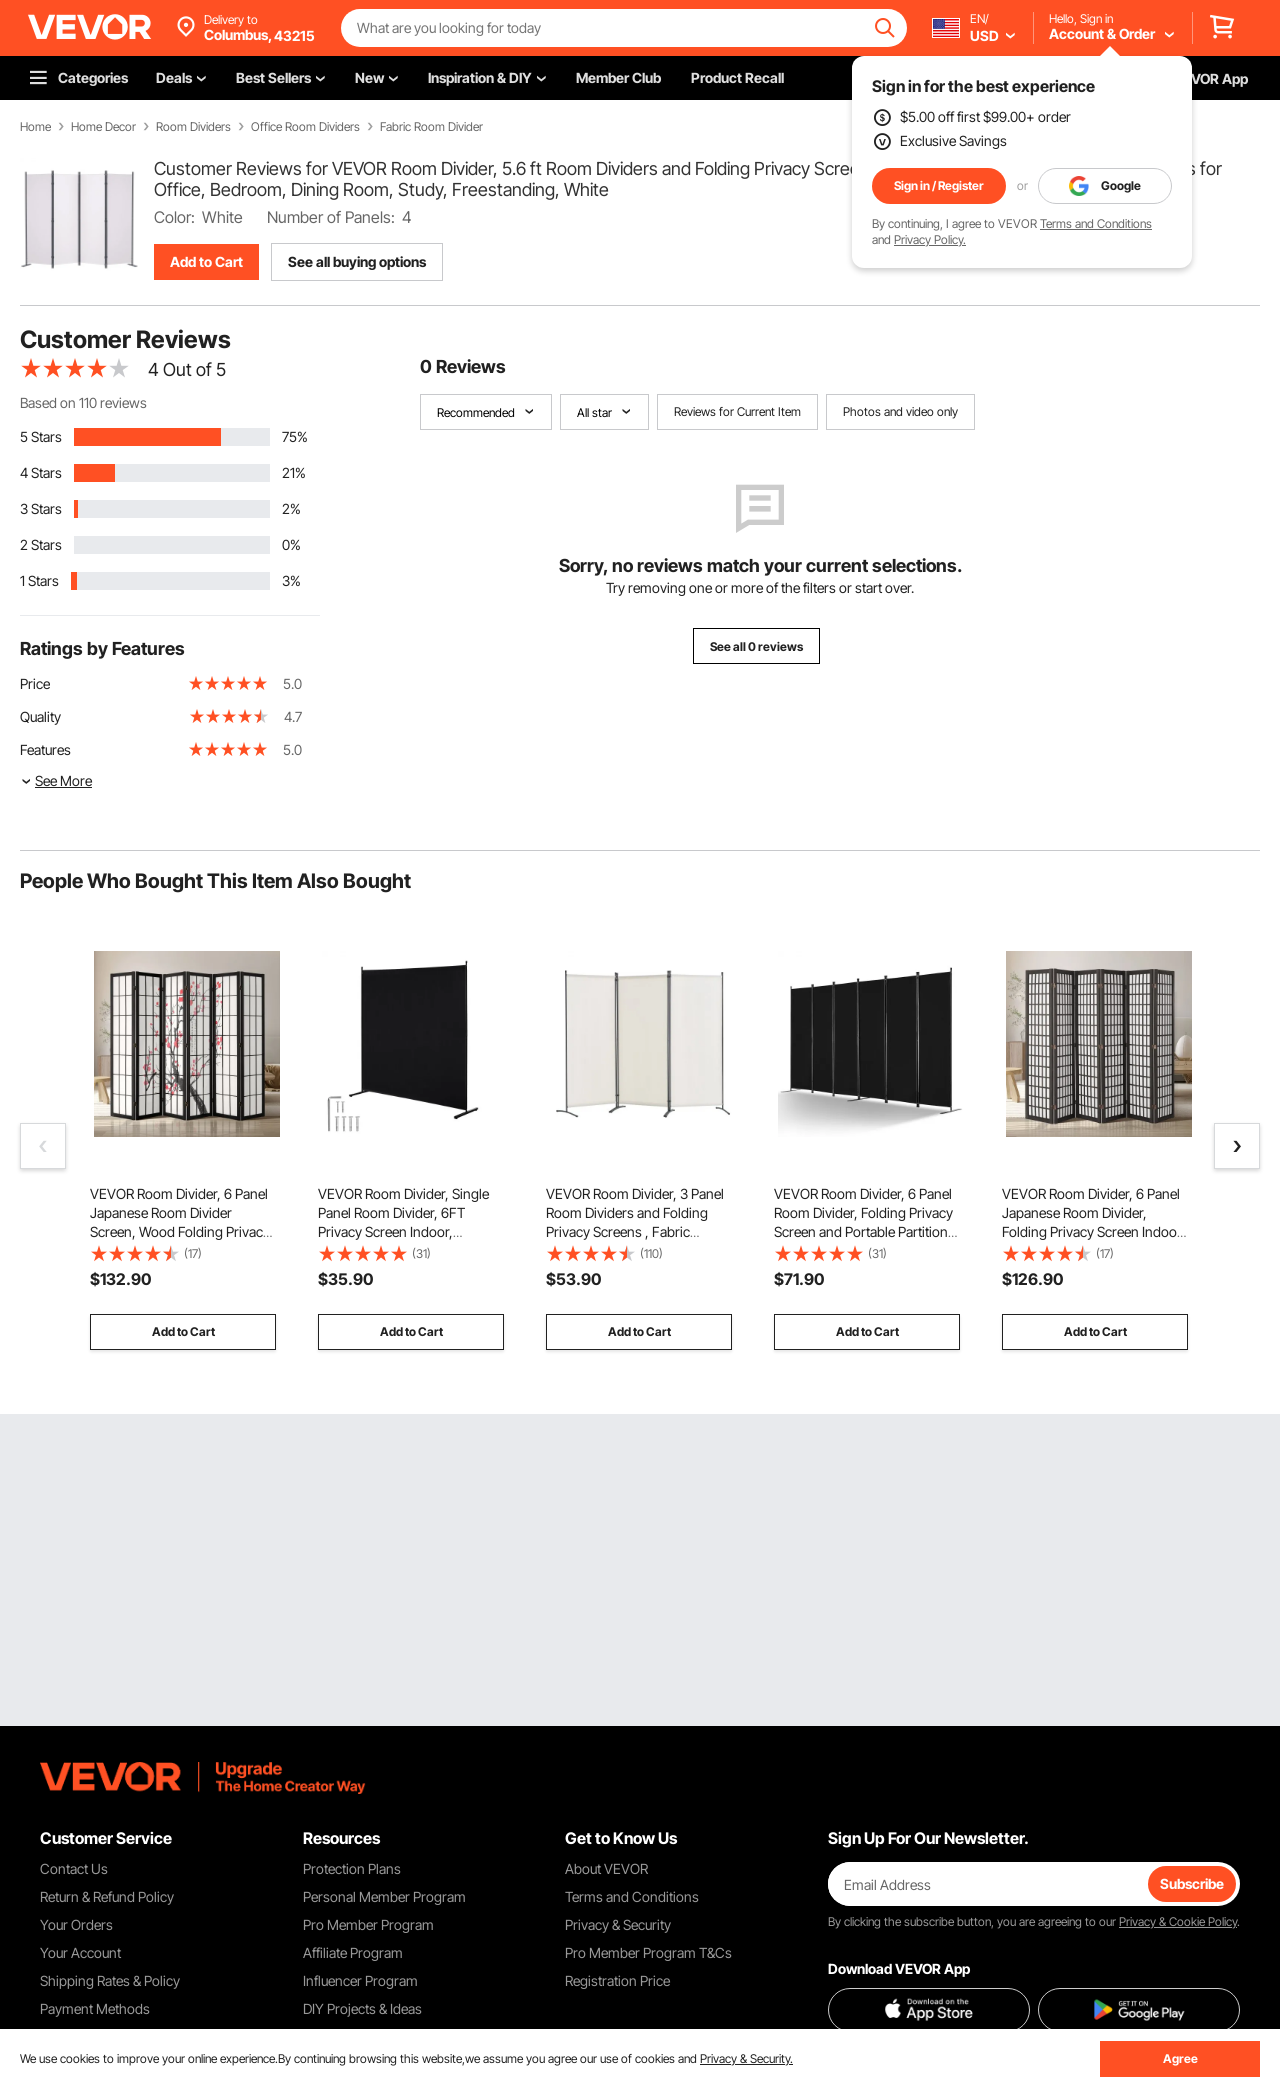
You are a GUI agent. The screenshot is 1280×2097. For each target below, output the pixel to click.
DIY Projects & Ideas (362, 2008)
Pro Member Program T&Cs (648, 1952)
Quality (40, 716)
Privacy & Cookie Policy (1178, 1921)
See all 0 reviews (756, 646)
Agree (1180, 2058)
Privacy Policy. (930, 239)
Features (45, 749)
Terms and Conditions (1096, 223)
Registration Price (617, 1980)
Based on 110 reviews (83, 402)
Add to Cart (206, 261)
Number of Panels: (331, 217)
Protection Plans (352, 1868)
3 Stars (41, 508)
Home (35, 127)
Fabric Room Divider (431, 127)
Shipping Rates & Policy (110, 1980)
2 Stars (41, 544)
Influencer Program (360, 1980)
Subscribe (1192, 1883)
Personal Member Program (384, 1896)
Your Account (80, 1952)
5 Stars (41, 436)
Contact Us (74, 1868)
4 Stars (41, 472)
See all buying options (357, 261)
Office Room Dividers (305, 127)
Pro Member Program (368, 1924)
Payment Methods (95, 2008)
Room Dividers (193, 127)
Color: (174, 217)
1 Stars (39, 580)
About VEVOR (606, 1868)
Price (35, 683)
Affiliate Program (353, 1952)
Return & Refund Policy (107, 1896)
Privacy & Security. (746, 2058)
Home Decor (103, 127)
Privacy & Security (618, 1924)
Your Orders (76, 1924)
